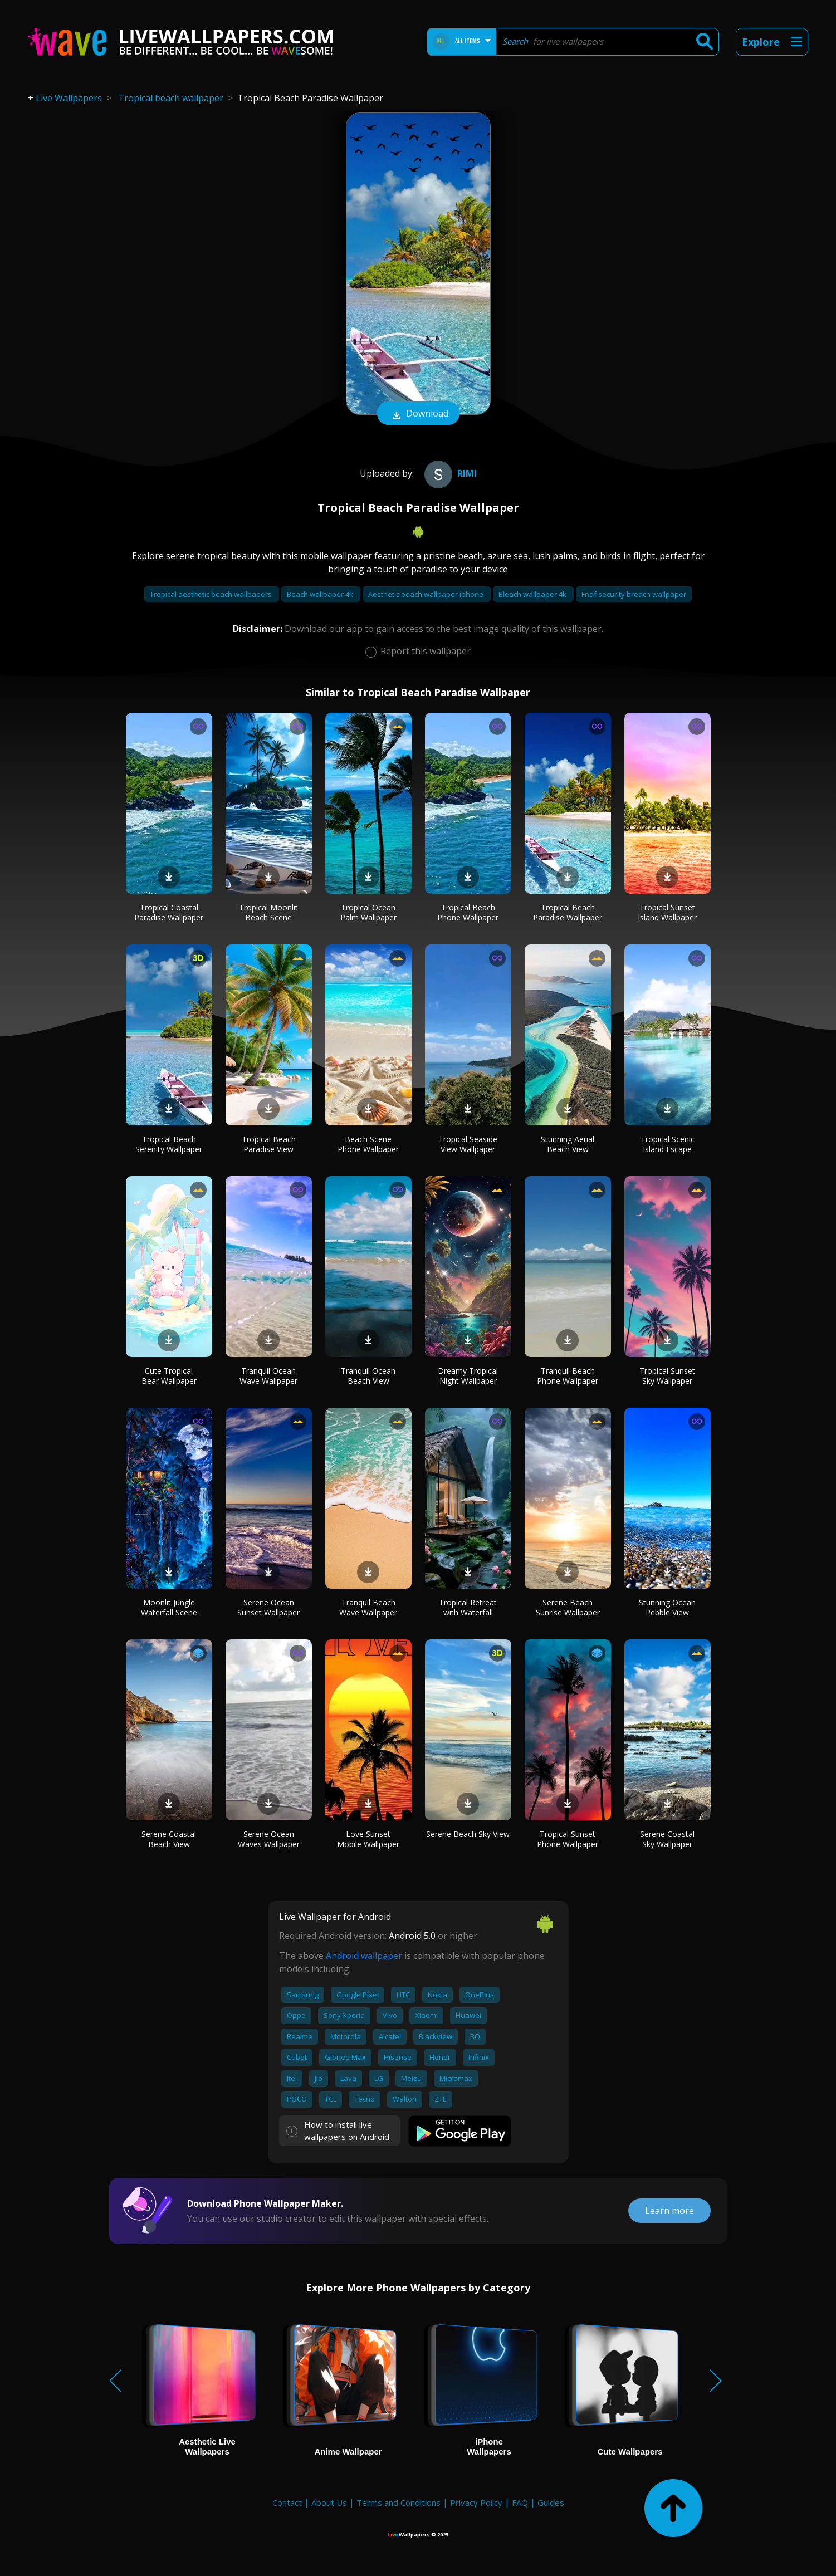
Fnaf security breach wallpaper (633, 594)
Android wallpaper (364, 1956)
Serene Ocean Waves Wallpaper (269, 1839)
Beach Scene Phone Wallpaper (368, 1144)
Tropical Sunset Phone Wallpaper (567, 1839)
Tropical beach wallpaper (170, 98)
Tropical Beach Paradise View (269, 1144)
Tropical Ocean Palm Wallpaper (368, 912)
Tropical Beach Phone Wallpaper (467, 912)
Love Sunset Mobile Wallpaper (368, 1839)
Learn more (669, 2211)
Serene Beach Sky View (468, 1834)
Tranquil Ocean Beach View (368, 1375)
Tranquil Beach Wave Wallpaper (368, 1607)
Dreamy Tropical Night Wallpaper (468, 1375)
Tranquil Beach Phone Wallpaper (567, 1375)
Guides (550, 2502)
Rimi (449, 473)
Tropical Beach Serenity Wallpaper (168, 1144)
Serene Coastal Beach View (168, 1839)
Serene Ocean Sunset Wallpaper (268, 1607)
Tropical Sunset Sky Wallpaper (667, 1375)
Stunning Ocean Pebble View (667, 1607)
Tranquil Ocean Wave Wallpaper (268, 1375)
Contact (287, 2502)
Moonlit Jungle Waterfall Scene (169, 1607)
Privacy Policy (476, 2502)
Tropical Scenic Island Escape (668, 1144)
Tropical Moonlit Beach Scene (268, 912)
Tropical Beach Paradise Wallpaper (567, 912)
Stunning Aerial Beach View (567, 1144)
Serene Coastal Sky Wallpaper (667, 1839)
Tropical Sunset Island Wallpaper (667, 912)
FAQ (520, 2502)
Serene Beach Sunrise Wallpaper (568, 1607)
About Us (329, 2502)
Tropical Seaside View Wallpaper (467, 1144)
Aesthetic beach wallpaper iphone (426, 594)
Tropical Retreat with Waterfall (468, 1607)
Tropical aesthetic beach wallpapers (211, 594)
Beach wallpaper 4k (321, 594)
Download (418, 414)
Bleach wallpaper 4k (533, 594)
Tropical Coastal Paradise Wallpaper (168, 912)
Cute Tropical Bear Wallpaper (169, 1375)
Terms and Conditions (398, 2502)
